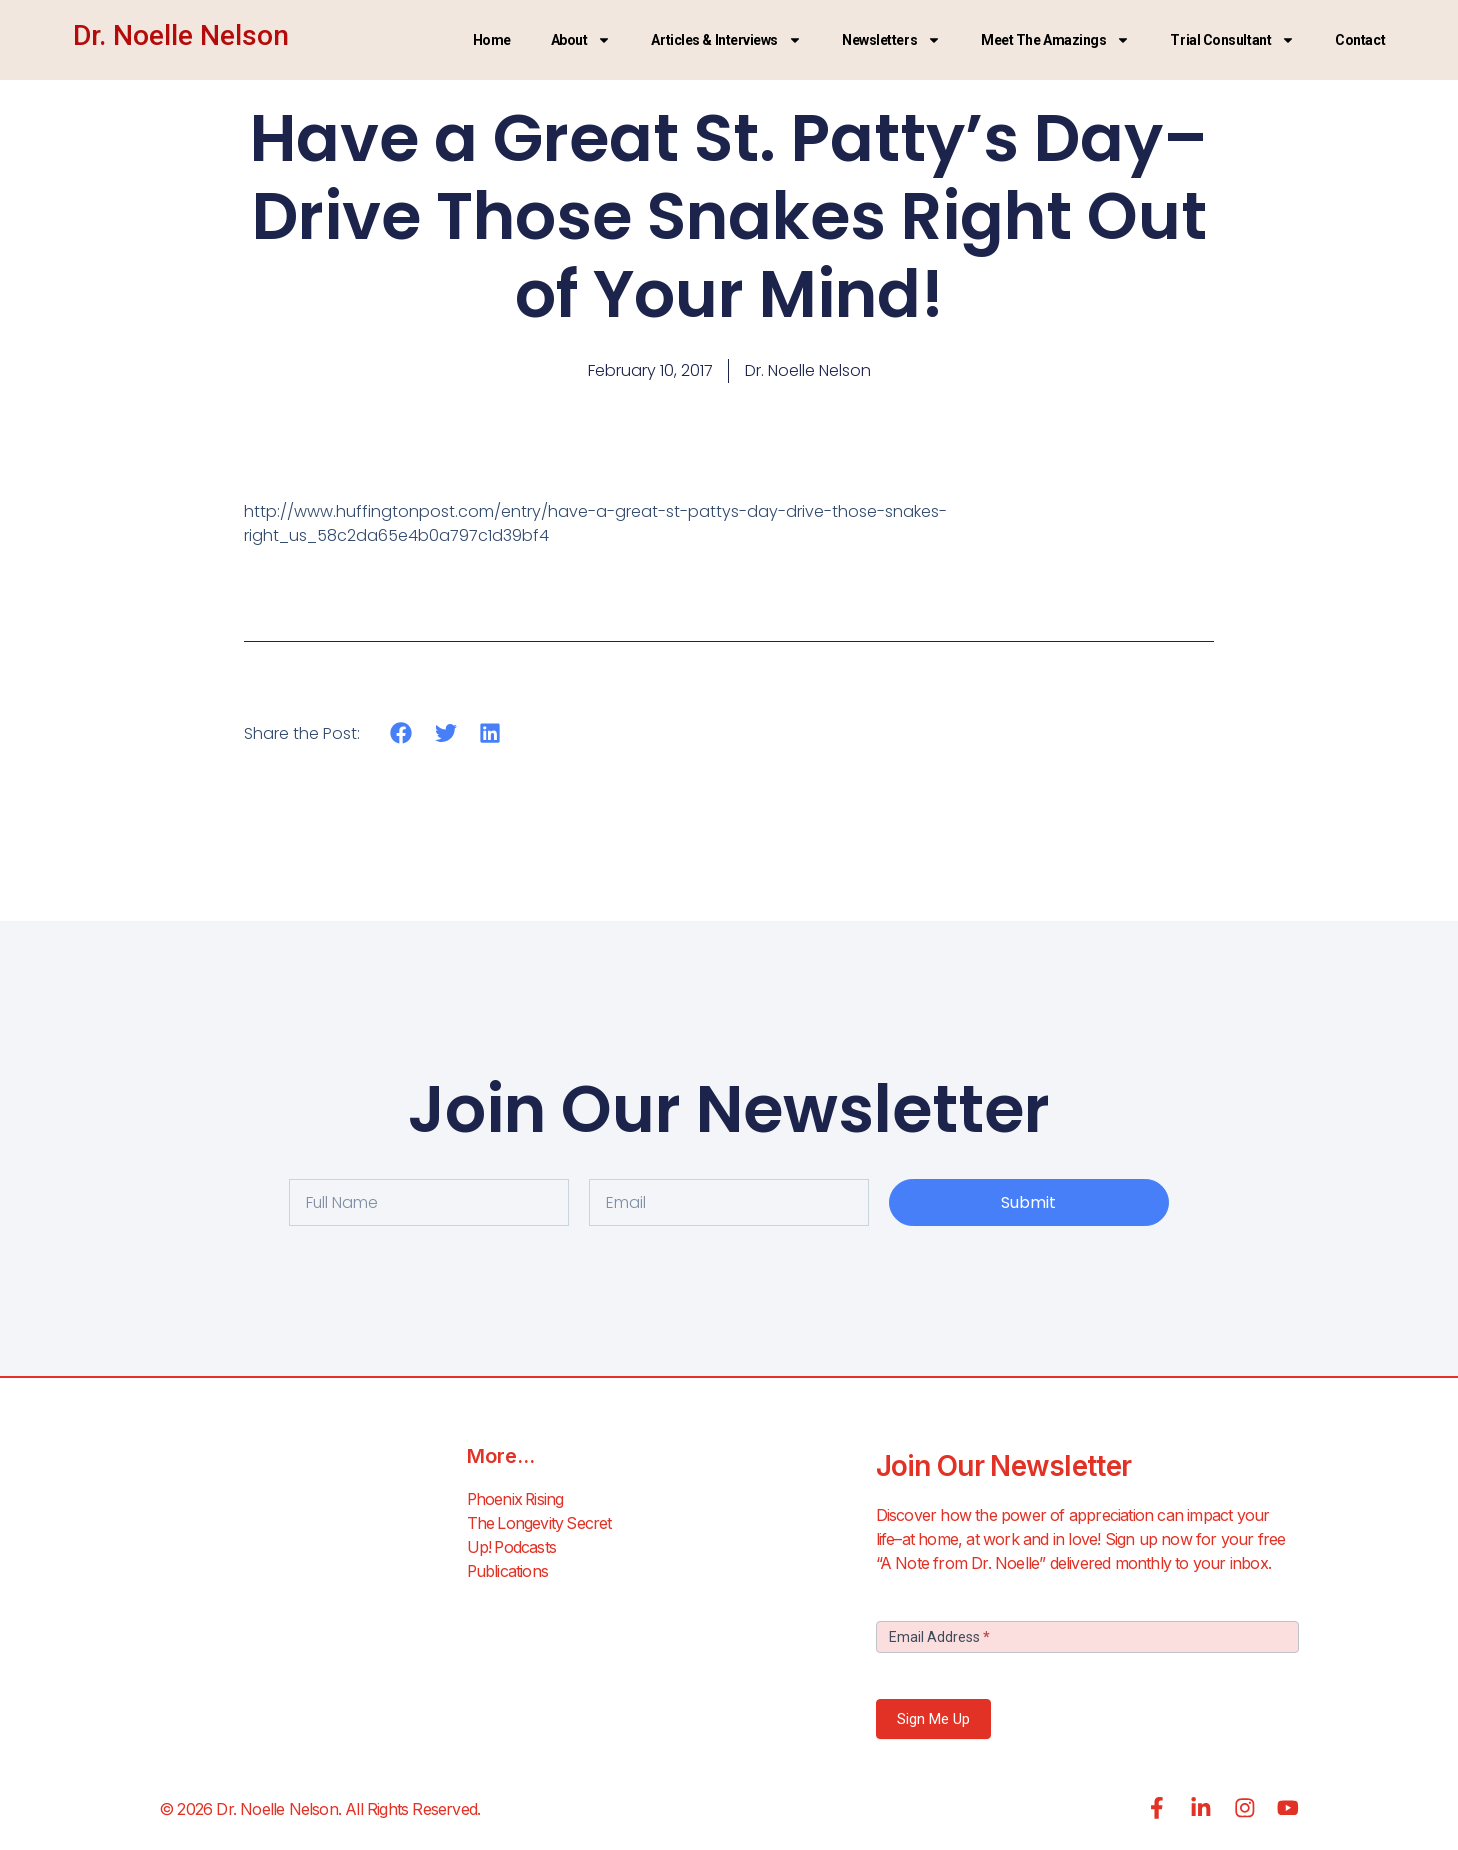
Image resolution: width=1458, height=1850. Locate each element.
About (581, 40)
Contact (1360, 40)
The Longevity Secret (540, 1524)
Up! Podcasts (512, 1548)
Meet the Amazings (1055, 40)
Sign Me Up (933, 1719)
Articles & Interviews (726, 40)
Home (492, 40)
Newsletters (891, 40)
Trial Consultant (1232, 40)
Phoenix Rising (517, 1500)
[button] (401, 733)
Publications (508, 1572)
